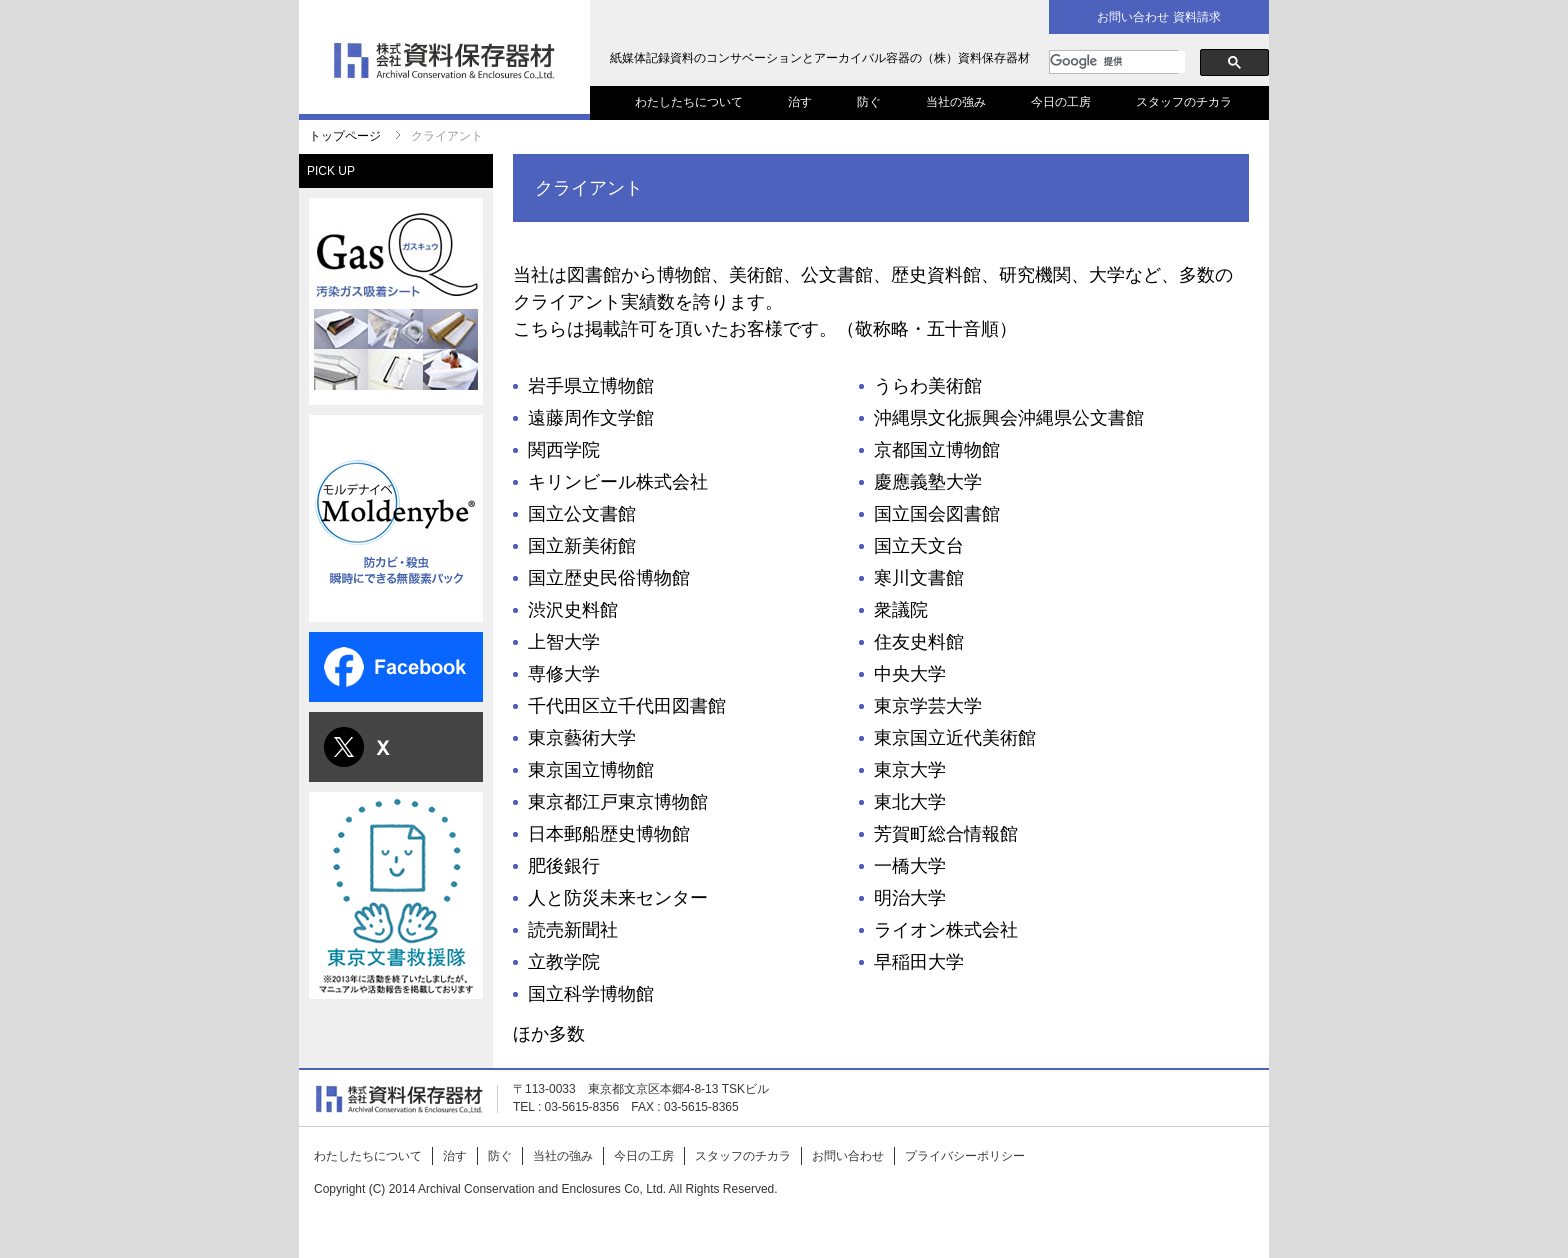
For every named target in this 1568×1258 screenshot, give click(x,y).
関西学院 (564, 450)
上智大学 (564, 642)
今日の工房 (1061, 102)
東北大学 (910, 802)
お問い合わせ (848, 1156)
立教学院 (564, 962)
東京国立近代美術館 (955, 738)
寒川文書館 (919, 578)
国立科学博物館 (591, 994)
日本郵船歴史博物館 (609, 834)
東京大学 (910, 770)
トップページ (345, 136)
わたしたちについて (689, 102)
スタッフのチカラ (1184, 102)
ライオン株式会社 (946, 930)
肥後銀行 (564, 866)
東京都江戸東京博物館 (618, 802)
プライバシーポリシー (965, 1156)
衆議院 (901, 610)
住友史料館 (919, 642)
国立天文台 (919, 546)
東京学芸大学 (928, 706)
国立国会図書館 (937, 514)
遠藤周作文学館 (591, 418)
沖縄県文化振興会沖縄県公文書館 (1009, 418)
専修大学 (564, 674)
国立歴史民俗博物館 (609, 578)
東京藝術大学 (582, 738)
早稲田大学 (919, 962)
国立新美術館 (582, 546)
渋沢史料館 (573, 610)
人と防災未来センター (618, 898)
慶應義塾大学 (928, 482)
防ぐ (869, 102)
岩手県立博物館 (591, 386)
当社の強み (956, 102)
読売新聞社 (573, 930)
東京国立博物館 (591, 770)
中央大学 (910, 674)
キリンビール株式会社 (618, 482)
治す (800, 102)
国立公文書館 (582, 514)
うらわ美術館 (928, 386)
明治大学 (910, 898)
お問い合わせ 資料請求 (1158, 17)
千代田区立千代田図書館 (627, 706)
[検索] (1117, 62)
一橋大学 (910, 866)
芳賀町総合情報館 (946, 834)
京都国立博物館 (937, 450)
